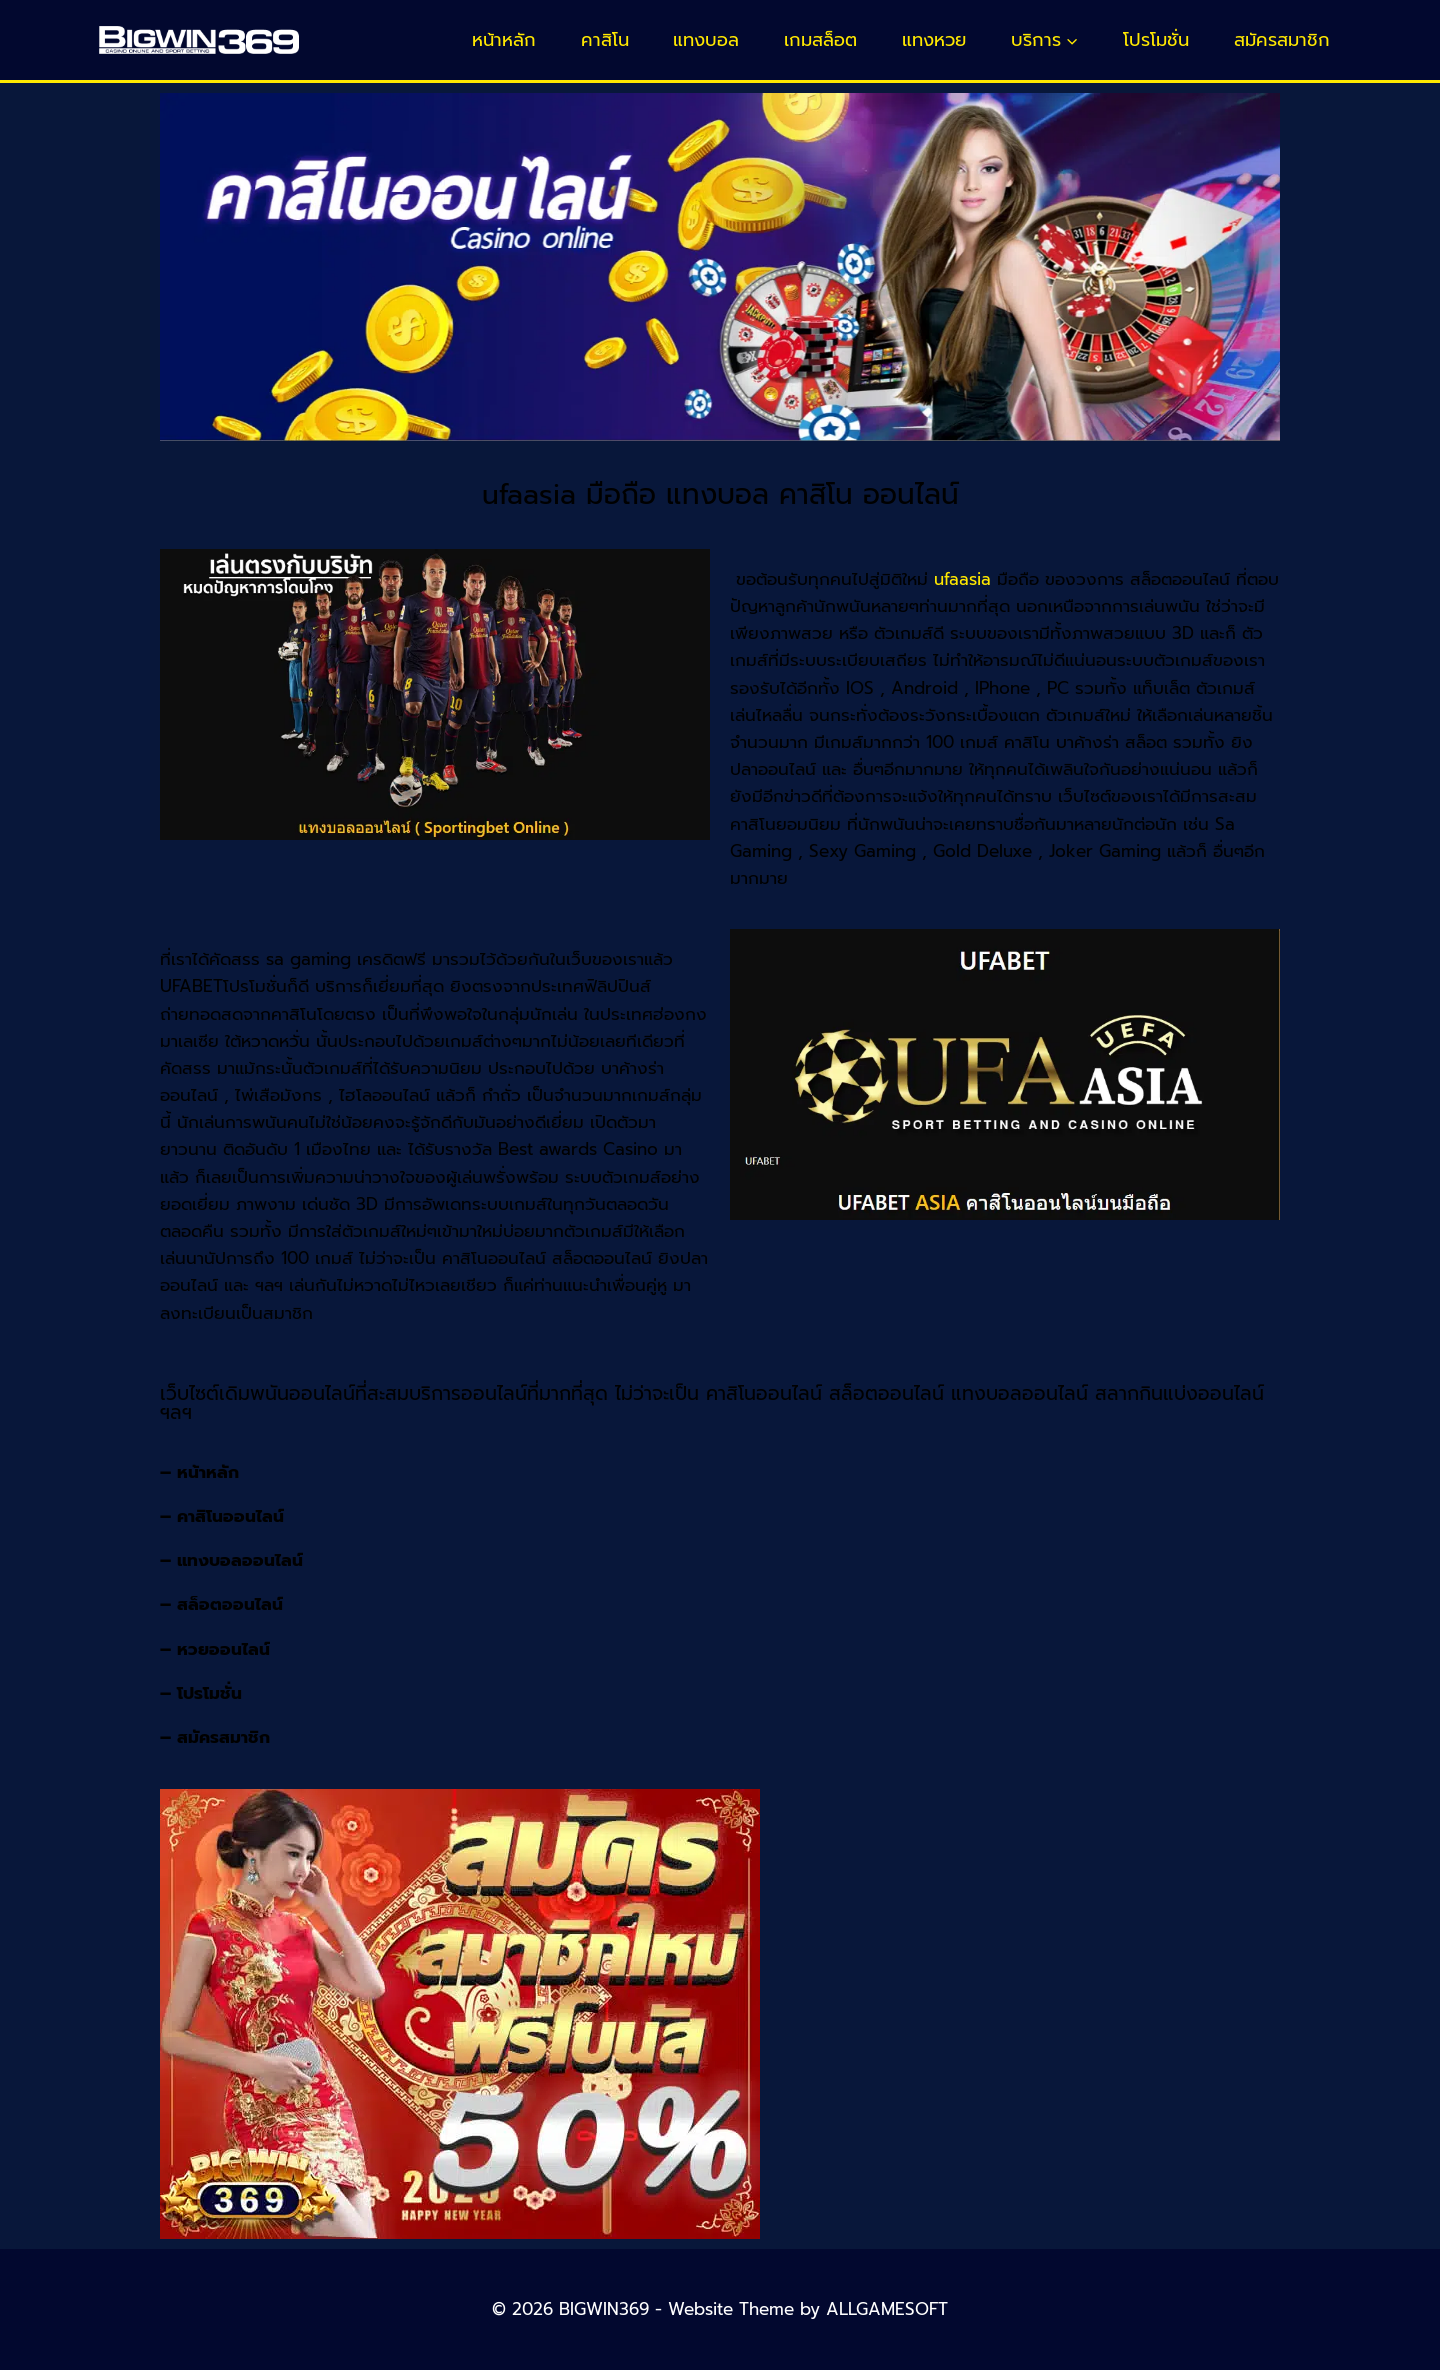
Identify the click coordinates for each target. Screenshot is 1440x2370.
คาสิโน (605, 40)
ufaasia (962, 579)
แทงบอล (706, 40)
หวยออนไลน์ (223, 1649)
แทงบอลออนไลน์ (240, 1560)
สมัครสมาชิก (1282, 40)
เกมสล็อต (820, 40)
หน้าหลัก (504, 40)
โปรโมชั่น (1156, 40)
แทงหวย (934, 40)
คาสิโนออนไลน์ (230, 1516)
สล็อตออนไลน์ (230, 1604)
